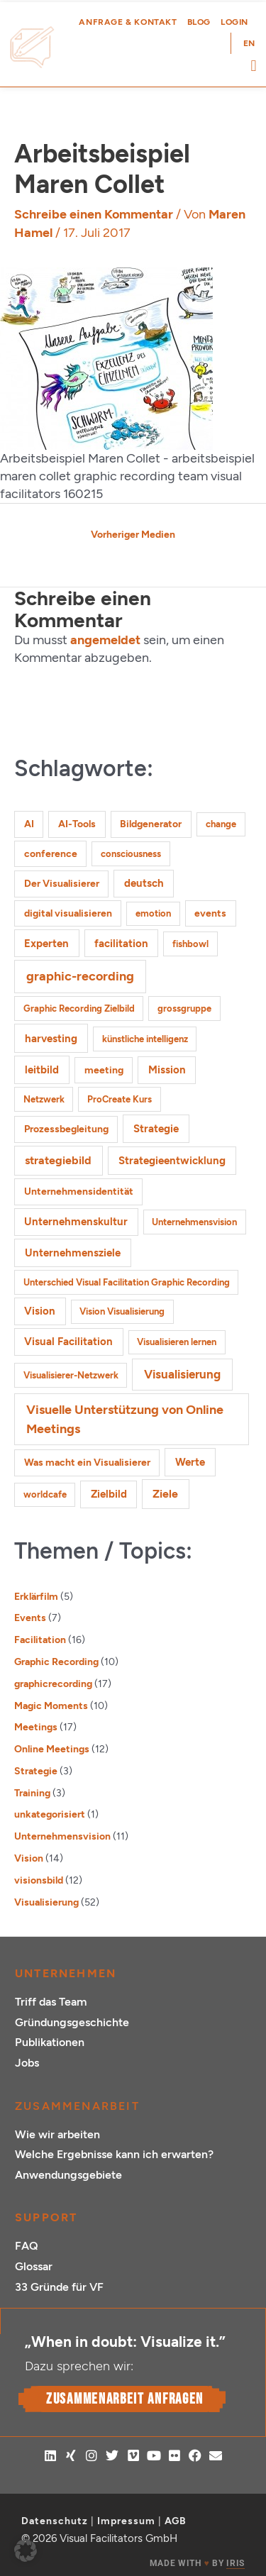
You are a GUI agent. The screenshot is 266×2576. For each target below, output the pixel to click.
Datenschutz (54, 2521)
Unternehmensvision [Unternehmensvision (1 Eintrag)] (194, 1222)
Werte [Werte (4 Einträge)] (190, 1462)
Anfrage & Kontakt (128, 22)
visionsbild (38, 1880)
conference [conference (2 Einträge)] (50, 854)
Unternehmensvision (62, 1836)
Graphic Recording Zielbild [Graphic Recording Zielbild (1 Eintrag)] (79, 1008)
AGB (176, 2521)
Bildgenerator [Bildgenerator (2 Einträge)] (151, 824)
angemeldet (105, 640)
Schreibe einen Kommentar (93, 214)
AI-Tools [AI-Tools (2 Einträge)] (77, 824)
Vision (28, 1858)
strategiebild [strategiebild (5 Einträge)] (58, 1160)
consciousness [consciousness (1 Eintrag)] (131, 853)
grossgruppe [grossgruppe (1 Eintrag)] (184, 1008)
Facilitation (40, 1639)
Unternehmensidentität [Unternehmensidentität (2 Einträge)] (78, 1191)
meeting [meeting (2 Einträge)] (103, 1070)
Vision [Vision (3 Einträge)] (39, 1311)
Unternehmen (65, 1973)
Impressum (126, 2521)
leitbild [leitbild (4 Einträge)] (42, 1069)
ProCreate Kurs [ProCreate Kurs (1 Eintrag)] (119, 1099)
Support (46, 2217)
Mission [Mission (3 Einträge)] (167, 1069)
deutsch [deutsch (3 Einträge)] (144, 883)
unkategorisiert (49, 1814)
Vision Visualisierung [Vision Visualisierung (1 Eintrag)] (122, 1311)
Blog (199, 22)
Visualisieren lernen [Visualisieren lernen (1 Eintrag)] (176, 1342)
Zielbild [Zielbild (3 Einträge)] (109, 1494)
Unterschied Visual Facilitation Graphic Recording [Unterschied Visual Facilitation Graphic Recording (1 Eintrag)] (126, 1282)
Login (234, 22)
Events (30, 1617)
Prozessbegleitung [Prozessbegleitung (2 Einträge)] (66, 1129)
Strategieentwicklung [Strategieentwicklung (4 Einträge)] (172, 1160)
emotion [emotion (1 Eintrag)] (153, 913)
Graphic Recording (56, 1661)
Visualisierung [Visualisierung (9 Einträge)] (182, 1374)
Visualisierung (46, 1902)
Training (32, 1792)
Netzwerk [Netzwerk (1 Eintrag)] (44, 1099)
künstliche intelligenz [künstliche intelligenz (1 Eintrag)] (145, 1039)
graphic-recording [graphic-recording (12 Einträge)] (80, 976)
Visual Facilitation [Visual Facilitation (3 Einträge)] (68, 1341)
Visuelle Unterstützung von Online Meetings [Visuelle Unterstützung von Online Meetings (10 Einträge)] (124, 1418)
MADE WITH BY (197, 2563)
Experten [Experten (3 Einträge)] (46, 943)
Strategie (35, 1770)
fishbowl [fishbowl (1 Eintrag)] (190, 944)
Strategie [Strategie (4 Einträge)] (156, 1128)
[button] (253, 65)
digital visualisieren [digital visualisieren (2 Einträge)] (68, 913)
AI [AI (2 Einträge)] (29, 824)
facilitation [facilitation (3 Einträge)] (121, 943)
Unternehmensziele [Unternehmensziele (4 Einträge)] (73, 1252)
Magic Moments (51, 1705)
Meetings (35, 1726)
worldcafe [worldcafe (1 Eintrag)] (45, 1494)
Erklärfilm (36, 1596)
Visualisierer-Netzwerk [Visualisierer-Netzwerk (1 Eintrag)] (70, 1375)
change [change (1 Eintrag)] (221, 824)
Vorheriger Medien (133, 534)
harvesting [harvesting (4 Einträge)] (51, 1038)
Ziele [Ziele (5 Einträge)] (165, 1493)
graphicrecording (53, 1683)
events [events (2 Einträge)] (210, 913)
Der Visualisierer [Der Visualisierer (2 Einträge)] (61, 884)
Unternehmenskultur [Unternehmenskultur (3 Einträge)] (76, 1221)
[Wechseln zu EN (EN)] (249, 43)
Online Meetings (51, 1748)
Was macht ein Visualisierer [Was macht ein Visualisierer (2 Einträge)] (87, 1462)
